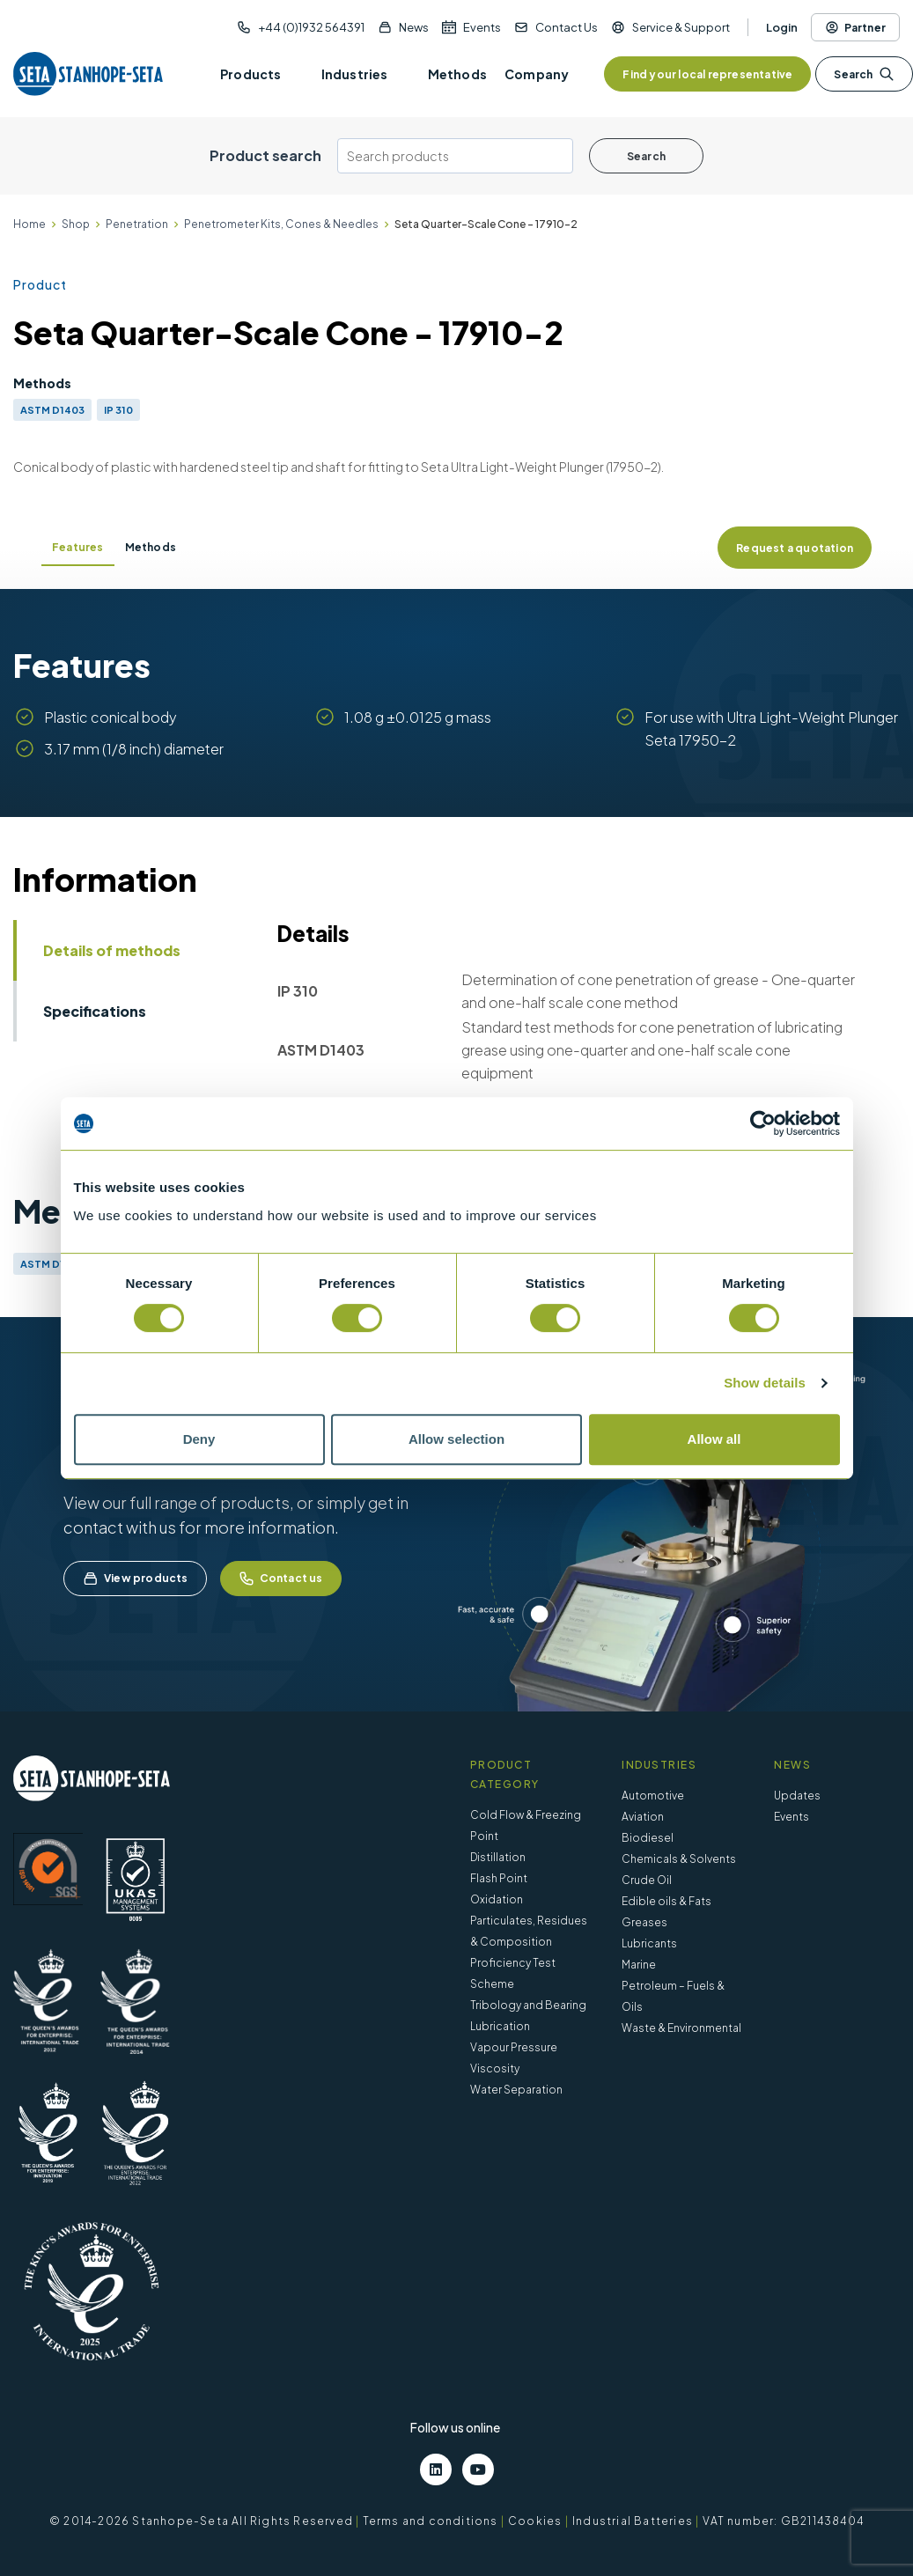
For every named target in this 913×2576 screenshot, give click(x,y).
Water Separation (516, 2089)
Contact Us (566, 27)
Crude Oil (647, 1880)
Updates (797, 1795)
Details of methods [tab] (111, 950)
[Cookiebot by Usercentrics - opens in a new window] (763, 1123)
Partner (855, 27)
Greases (644, 1922)
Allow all (714, 1439)
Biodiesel (648, 1837)
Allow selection (456, 1439)
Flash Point (498, 1878)
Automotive (653, 1795)
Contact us (281, 1578)
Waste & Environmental (681, 2028)
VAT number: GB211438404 (783, 2521)
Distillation (498, 1857)
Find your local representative (707, 74)
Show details (765, 1382)
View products (135, 1578)
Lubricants (649, 1943)
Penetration (137, 224)
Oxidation (496, 1899)
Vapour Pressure (513, 2047)
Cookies (535, 2521)
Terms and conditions (430, 2521)
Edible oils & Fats (666, 1901)
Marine (639, 1964)
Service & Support (681, 27)
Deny (199, 1439)
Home (29, 224)
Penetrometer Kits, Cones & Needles (281, 224)
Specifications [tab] (94, 1011)
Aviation (643, 1816)
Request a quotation (794, 548)
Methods (150, 547)
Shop (76, 224)
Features (78, 547)
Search (864, 74)
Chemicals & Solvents (679, 1859)
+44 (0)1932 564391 (311, 27)
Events (482, 27)
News (414, 27)
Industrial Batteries (632, 2521)
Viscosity (494, 2068)
